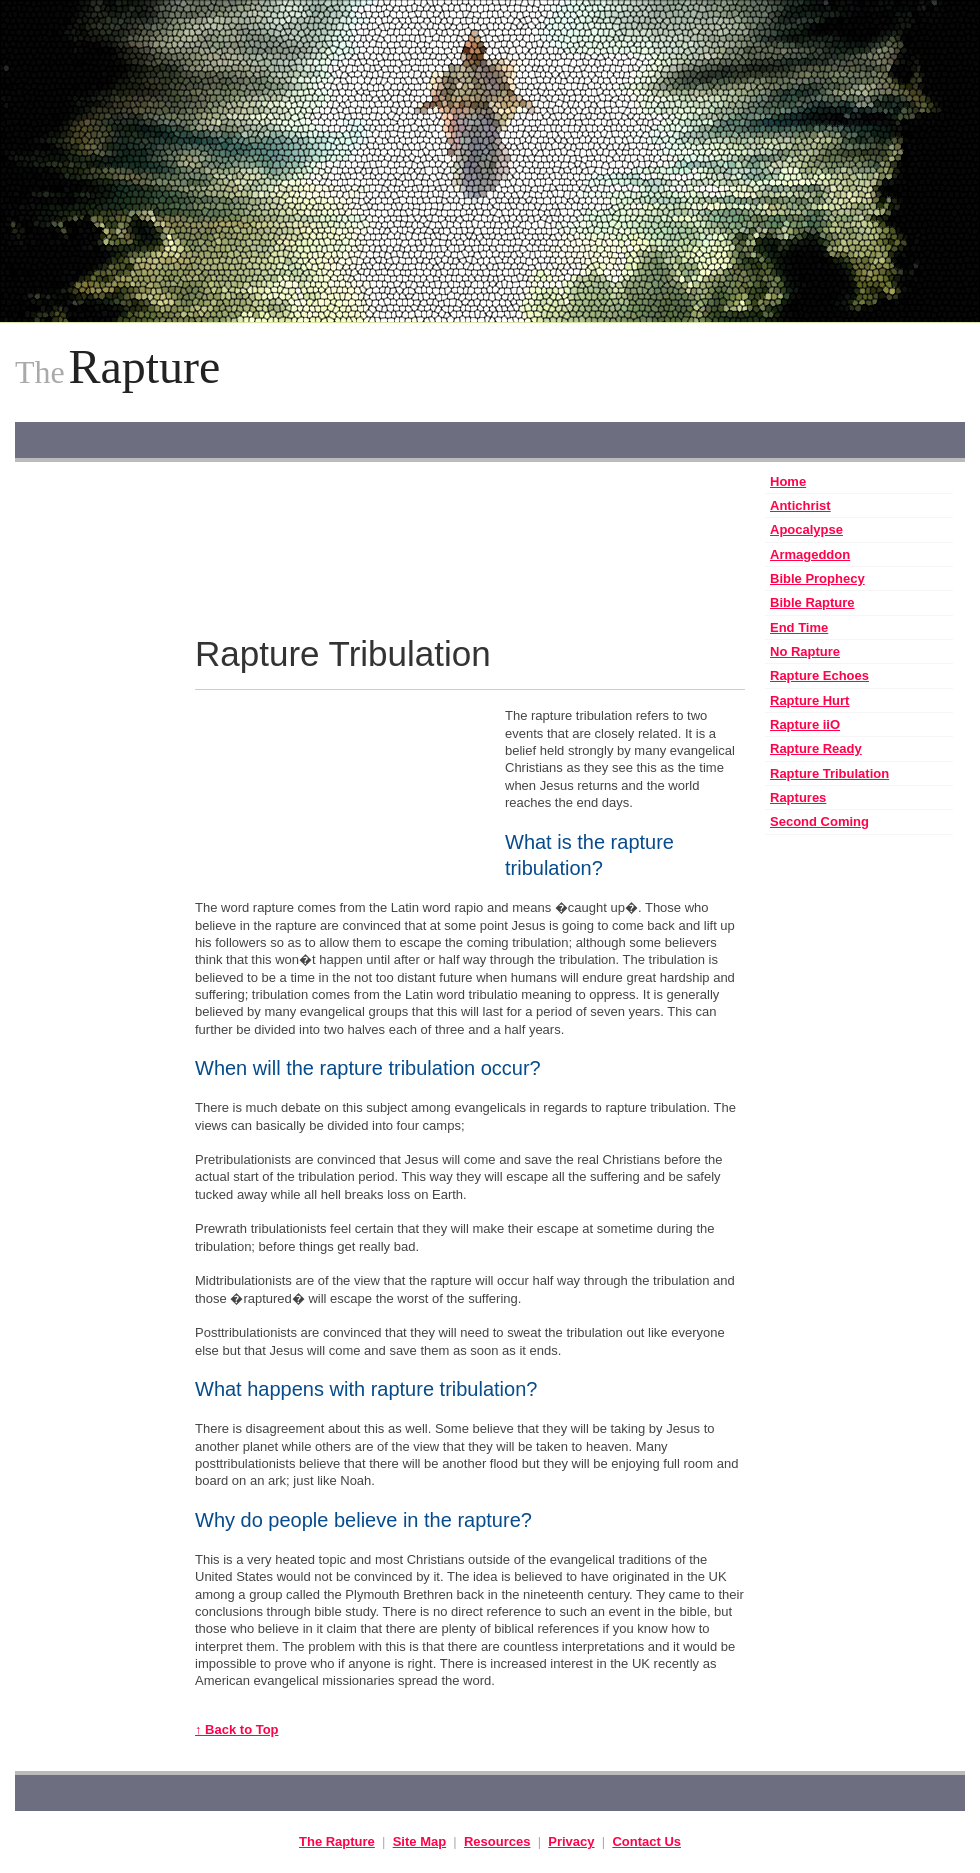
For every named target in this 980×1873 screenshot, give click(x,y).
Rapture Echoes (819, 675)
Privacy (571, 1841)
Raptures (798, 797)
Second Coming (819, 821)
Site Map (419, 1841)
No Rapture (805, 651)
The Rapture (337, 1841)
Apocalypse (806, 529)
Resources (497, 1841)
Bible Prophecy (817, 578)
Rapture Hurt (809, 700)
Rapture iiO (805, 724)
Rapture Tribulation (829, 773)
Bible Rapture (812, 602)
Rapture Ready (816, 748)
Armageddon (810, 554)
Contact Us (646, 1841)
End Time (799, 627)
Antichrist (800, 505)
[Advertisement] (95, 770)
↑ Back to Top (237, 1729)
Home (788, 481)
